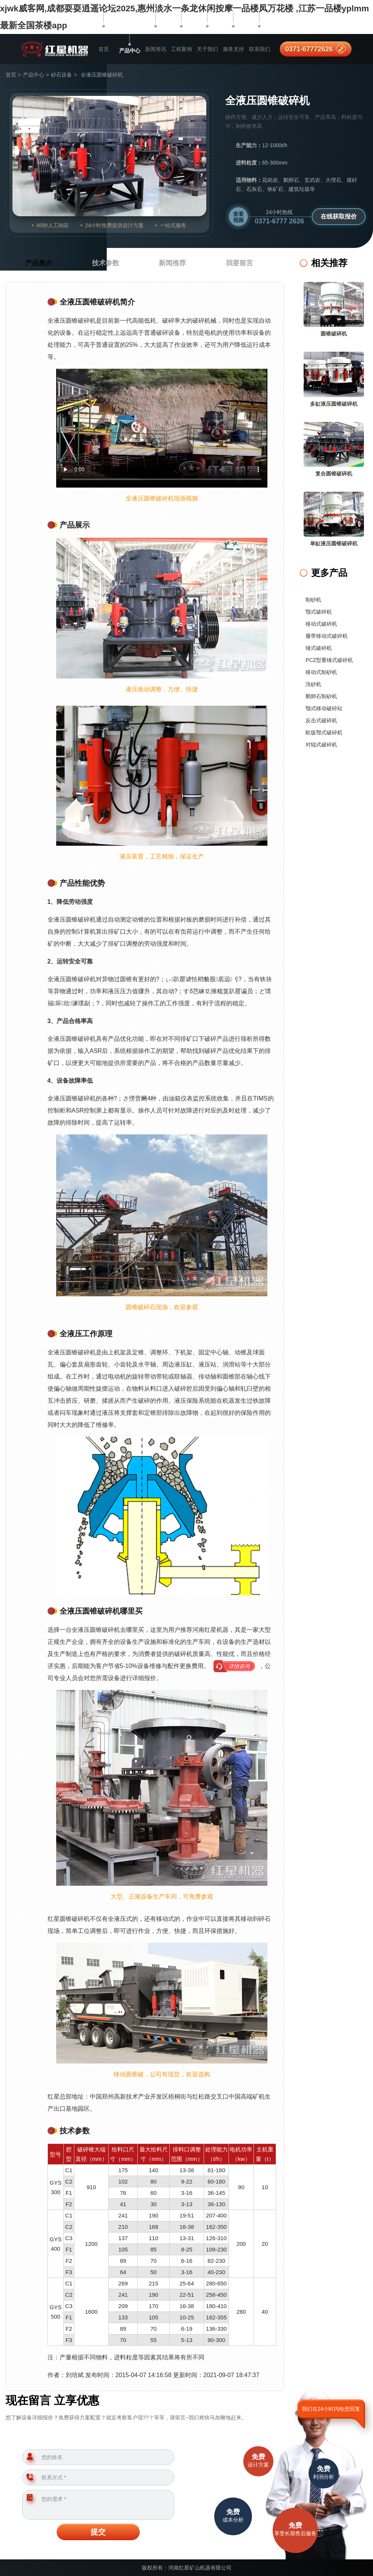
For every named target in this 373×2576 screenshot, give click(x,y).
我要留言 (239, 263)
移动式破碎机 (321, 624)
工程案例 (181, 49)
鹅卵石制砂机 (321, 696)
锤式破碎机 (318, 648)
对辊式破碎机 (321, 745)
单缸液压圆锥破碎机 (334, 543)
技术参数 (105, 263)
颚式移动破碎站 (323, 708)
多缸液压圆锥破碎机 (334, 404)
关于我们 (207, 49)
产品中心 (129, 51)
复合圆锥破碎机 (333, 474)
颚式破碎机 (318, 612)
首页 (103, 49)
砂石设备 (61, 75)
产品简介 (38, 263)
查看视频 (238, 217)
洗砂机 (313, 684)
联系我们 (259, 49)
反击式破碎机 (321, 720)
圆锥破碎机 (334, 334)
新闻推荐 (172, 263)
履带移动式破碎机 (326, 636)
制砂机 (313, 600)
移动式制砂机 (321, 672)
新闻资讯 (155, 49)
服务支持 (233, 49)
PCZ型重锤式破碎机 (329, 660)
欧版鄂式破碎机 (323, 732)
